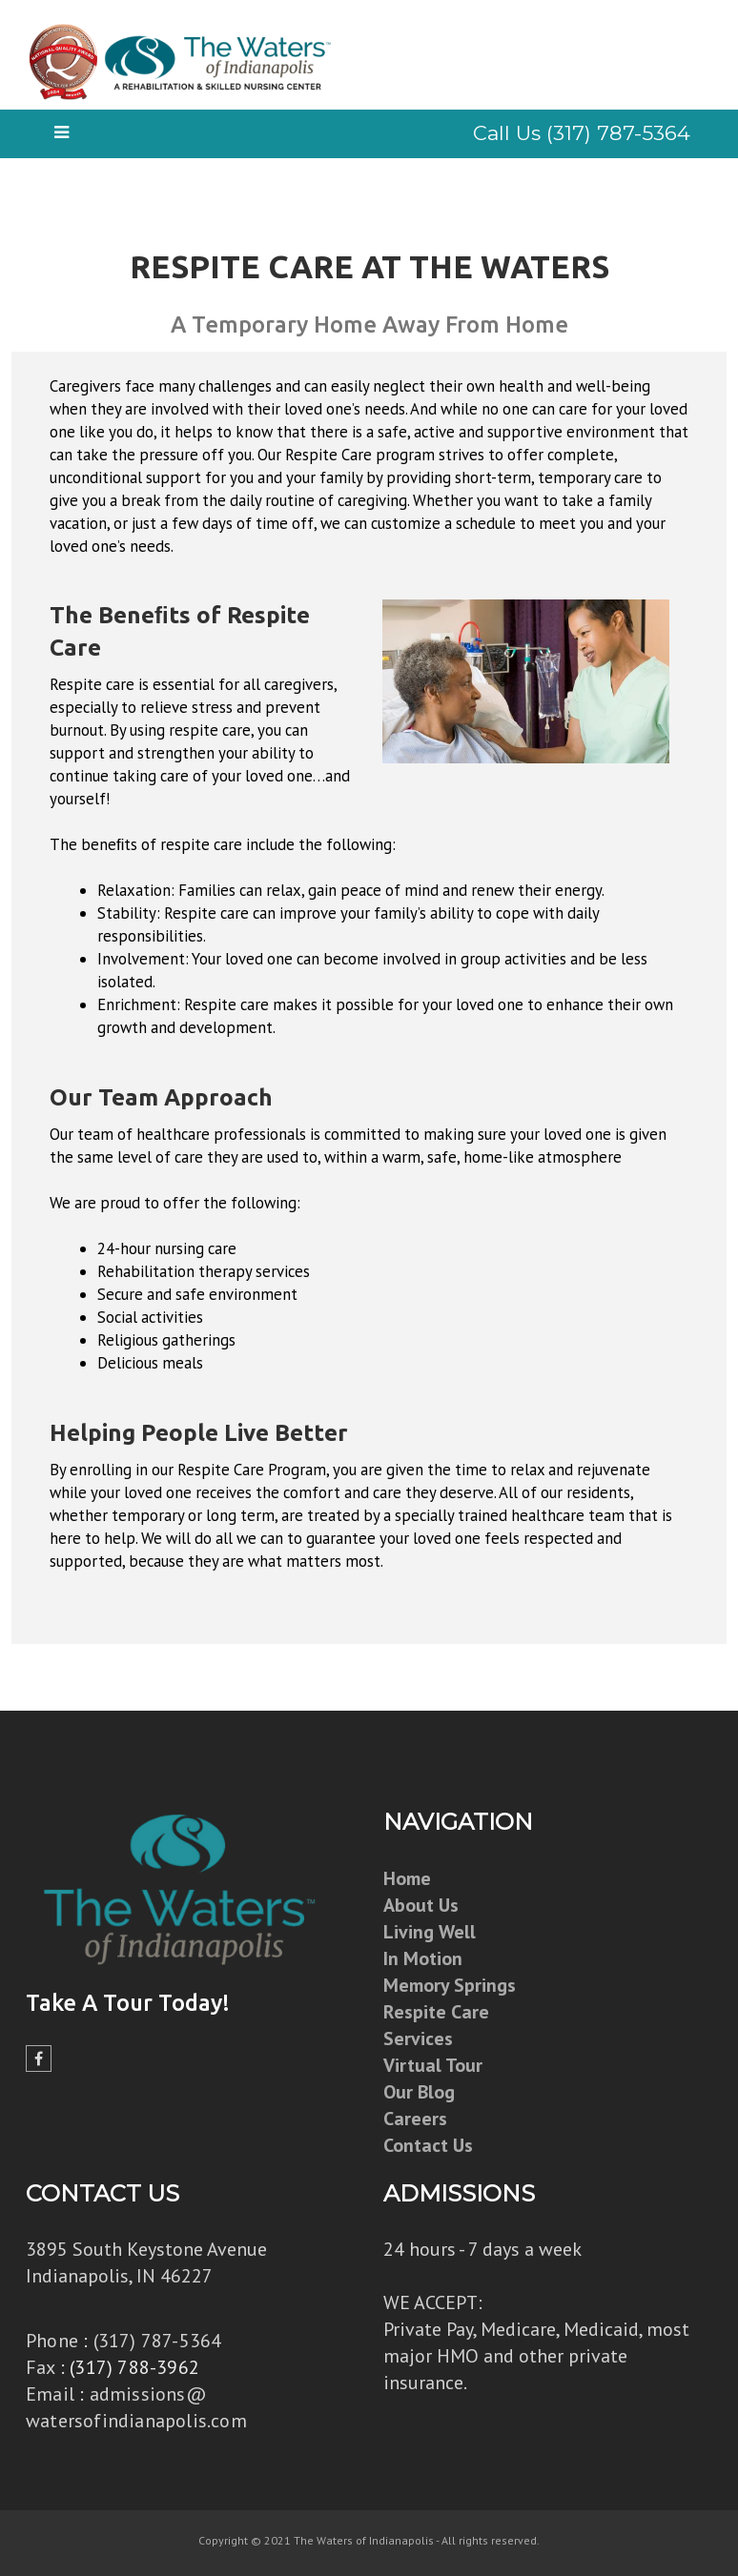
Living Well (429, 1931)
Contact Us (428, 2145)
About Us (421, 1905)
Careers (415, 2118)
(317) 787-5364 (157, 2340)
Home (407, 1878)
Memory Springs (449, 1985)
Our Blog (419, 2091)
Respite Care (436, 2011)
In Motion (422, 1958)
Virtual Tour (432, 2065)
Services (418, 2038)
